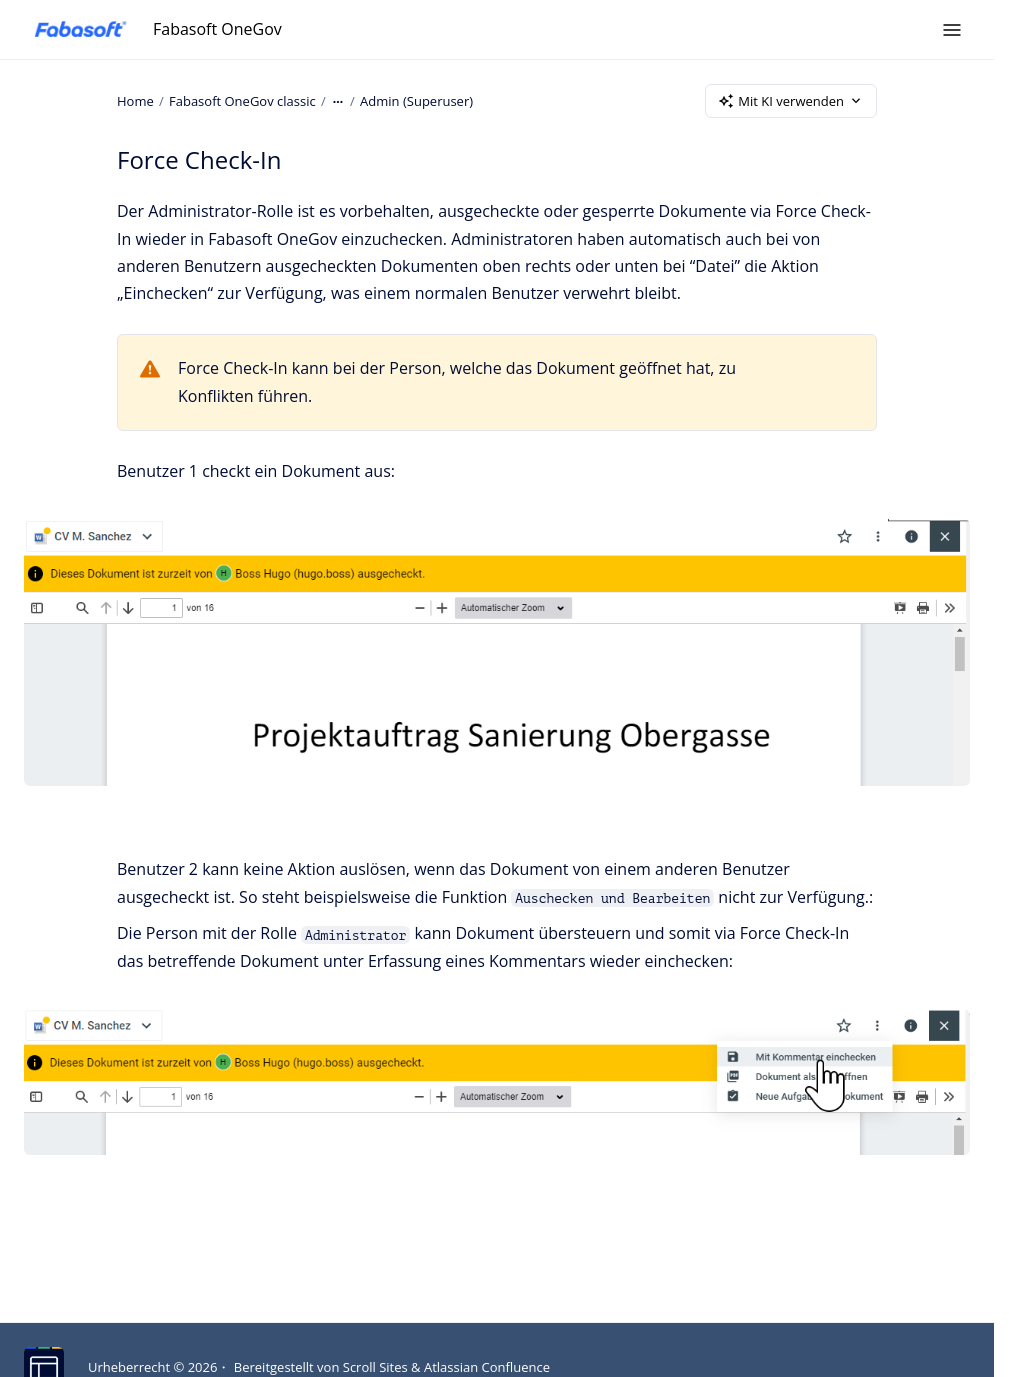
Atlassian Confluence (487, 1367)
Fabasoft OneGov (217, 29)
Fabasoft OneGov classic (242, 100)
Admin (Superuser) (416, 100)
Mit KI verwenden (791, 101)
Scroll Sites (375, 1367)
